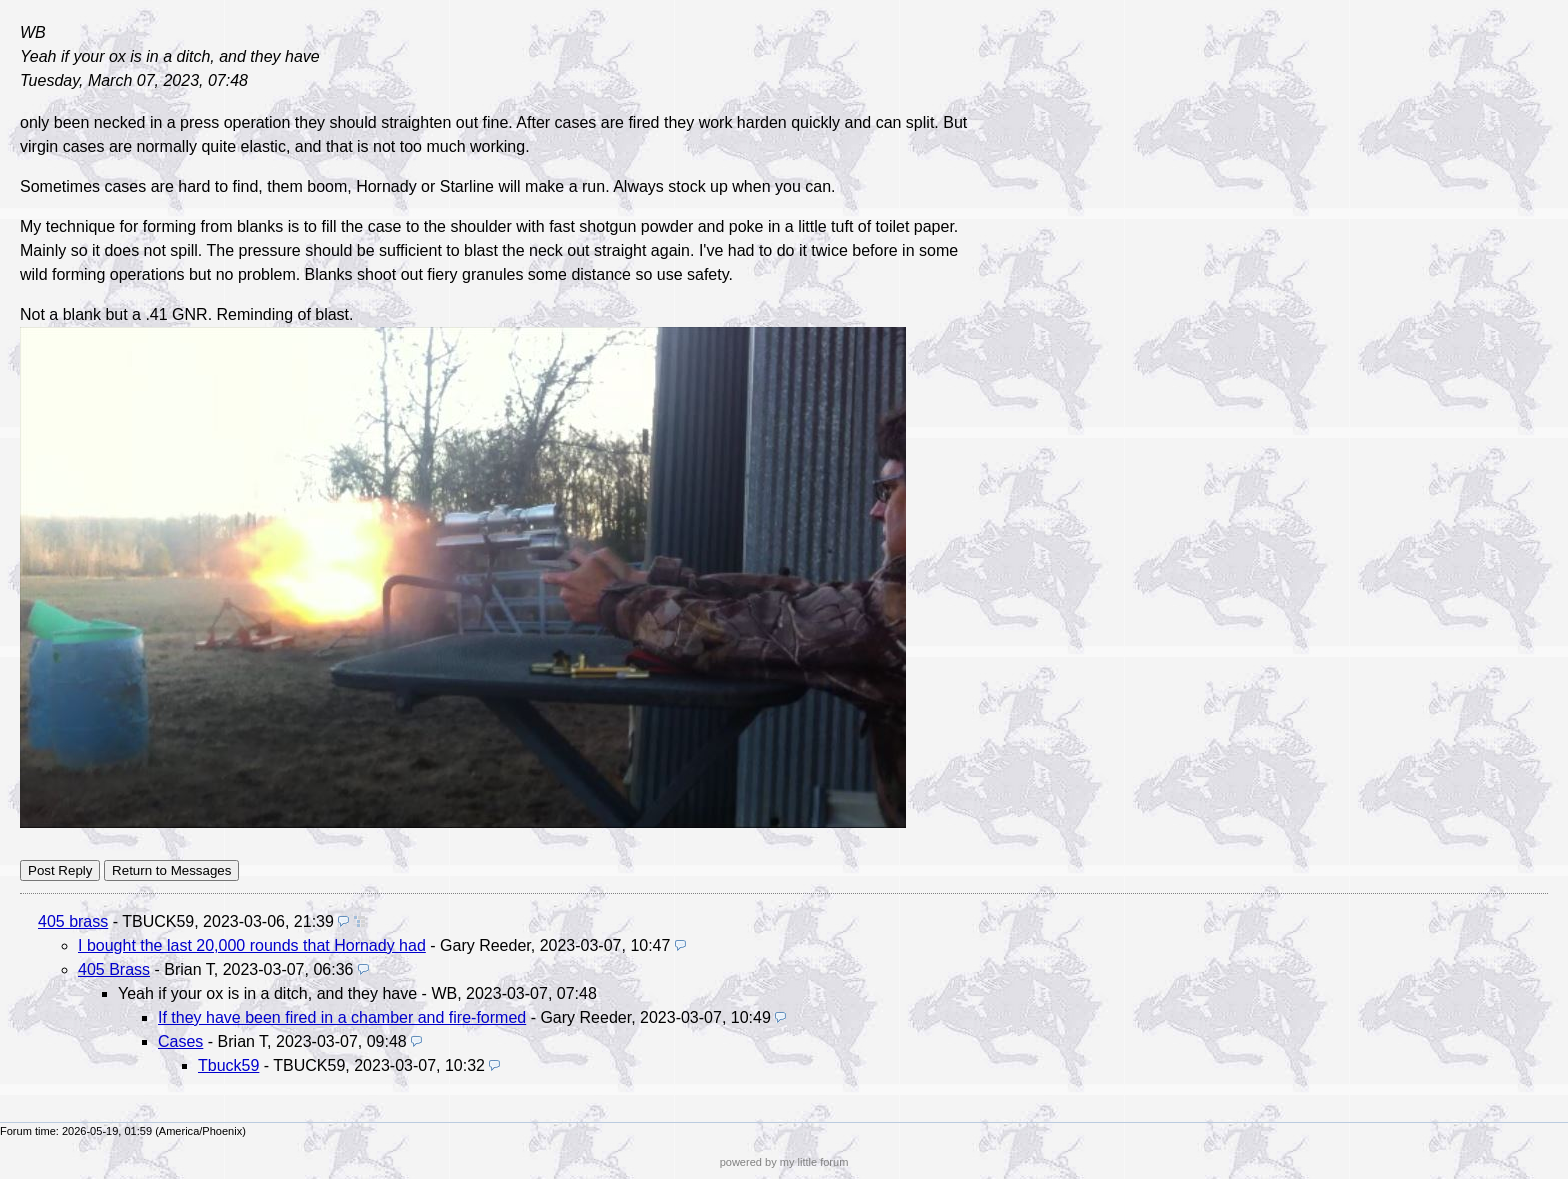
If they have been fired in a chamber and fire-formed (342, 1017)
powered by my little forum (784, 1162)
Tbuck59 (228, 1065)
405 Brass (114, 969)
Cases (180, 1041)
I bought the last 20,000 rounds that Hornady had (252, 945)
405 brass (73, 921)
